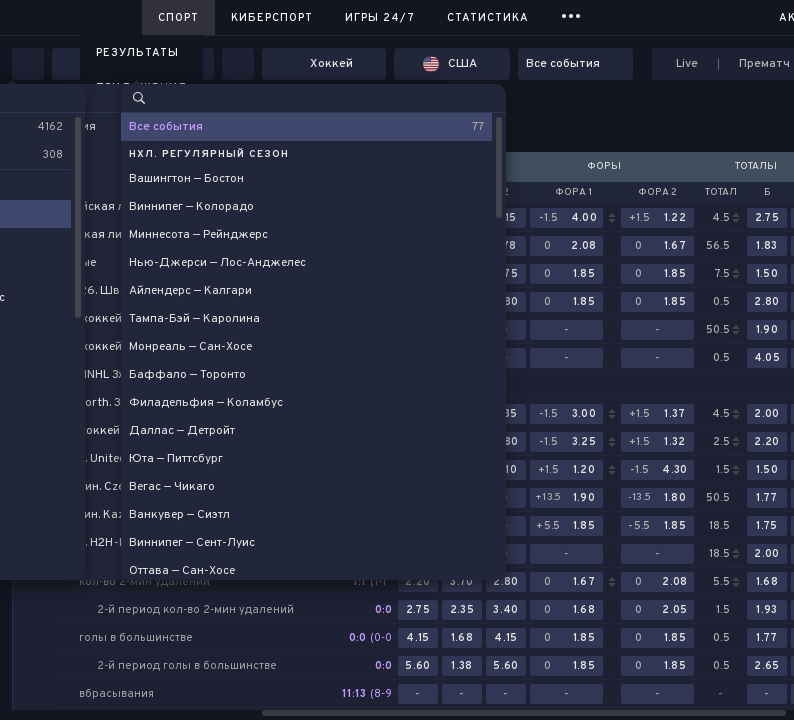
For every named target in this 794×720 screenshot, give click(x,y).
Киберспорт (272, 18)
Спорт (178, 18)
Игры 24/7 (380, 18)
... (571, 14)
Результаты (137, 53)
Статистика (488, 18)
